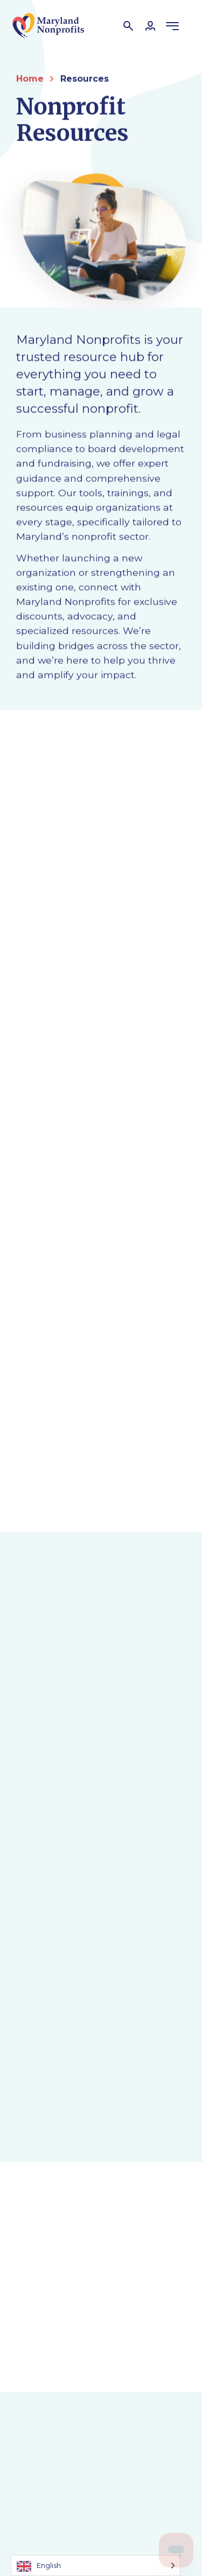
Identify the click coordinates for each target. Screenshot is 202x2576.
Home (30, 79)
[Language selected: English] (95, 2565)
